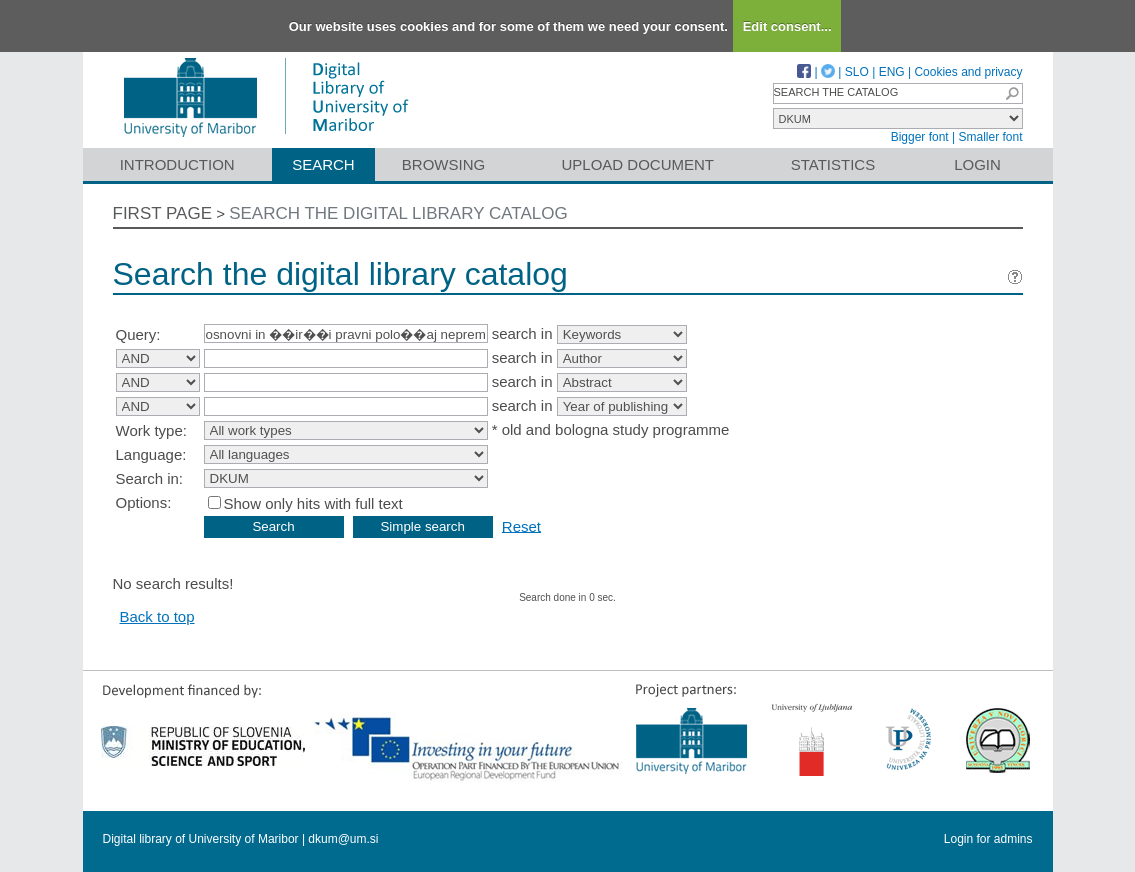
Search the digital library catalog (398, 213)
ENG (892, 72)
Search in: (150, 478)
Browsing (443, 164)
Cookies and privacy (968, 72)
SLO (857, 72)
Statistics (833, 164)
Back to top (157, 616)
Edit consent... (787, 26)
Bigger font (920, 137)
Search (323, 164)
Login (977, 164)
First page (163, 213)
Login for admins (988, 839)
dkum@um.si (343, 839)
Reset (521, 525)
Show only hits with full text (313, 503)
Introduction (177, 164)
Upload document (638, 164)
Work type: (151, 430)
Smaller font (990, 137)
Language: (151, 454)
